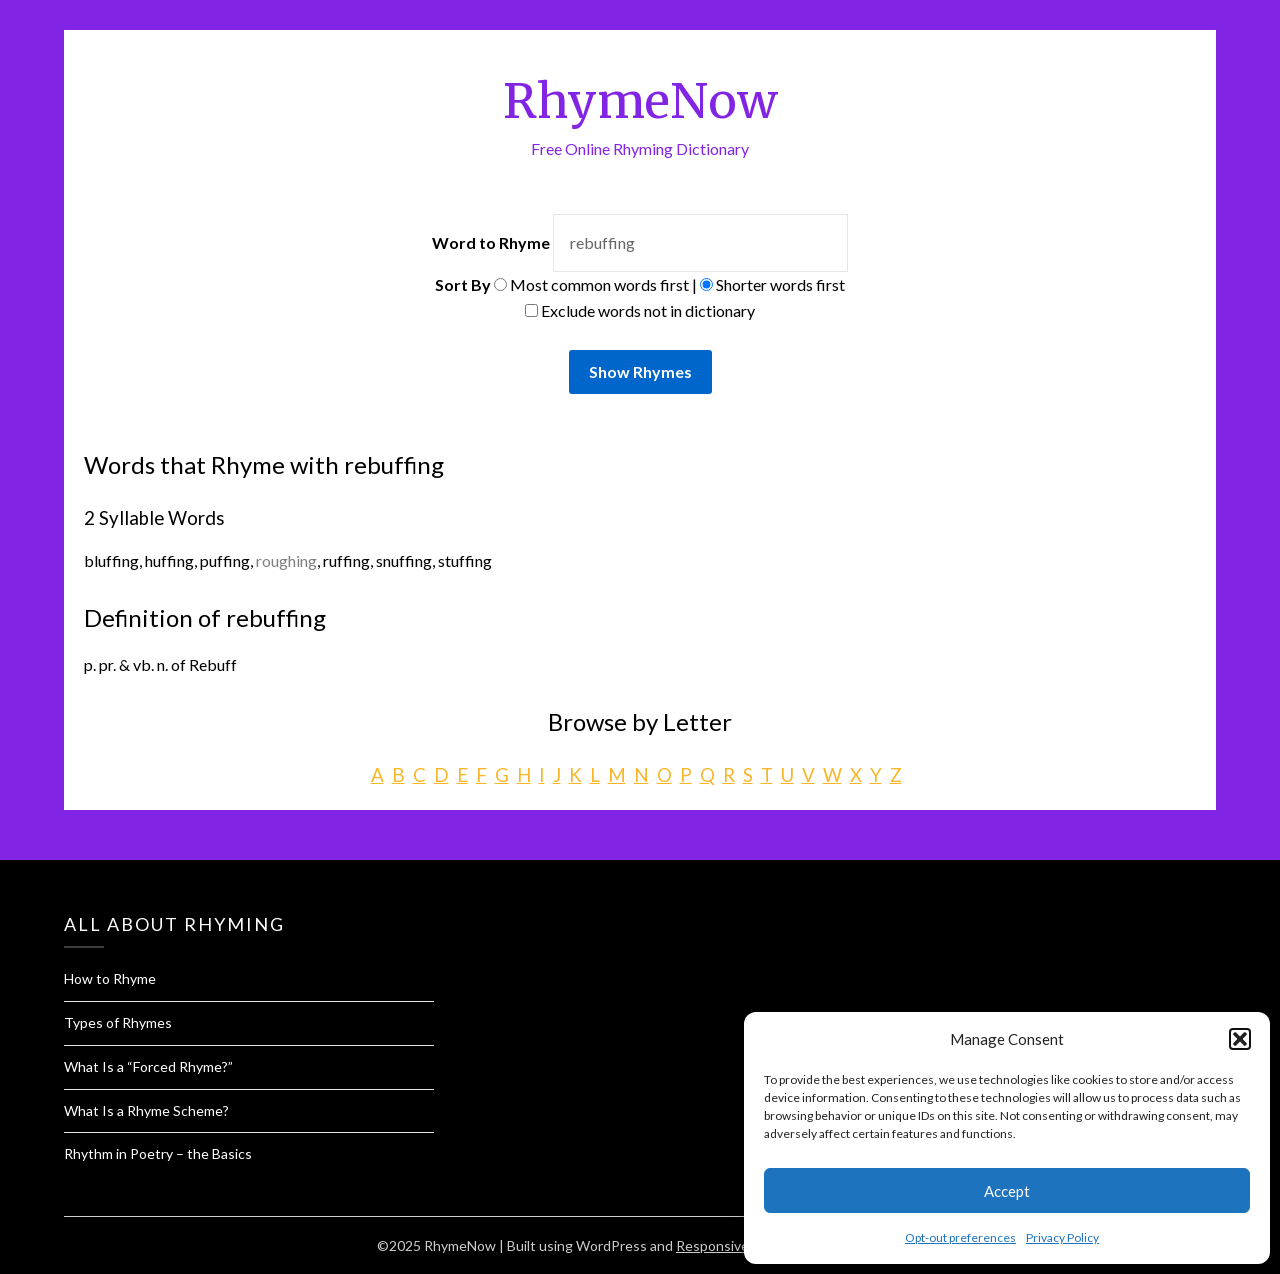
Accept (1007, 1191)
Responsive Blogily (734, 1245)
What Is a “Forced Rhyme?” (148, 1066)
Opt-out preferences (960, 1237)
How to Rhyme (110, 978)
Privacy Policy (1062, 1237)
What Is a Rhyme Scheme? (146, 1110)
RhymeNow (640, 101)
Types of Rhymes (118, 1022)
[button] (1240, 1039)
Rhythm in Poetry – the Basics (158, 1153)
